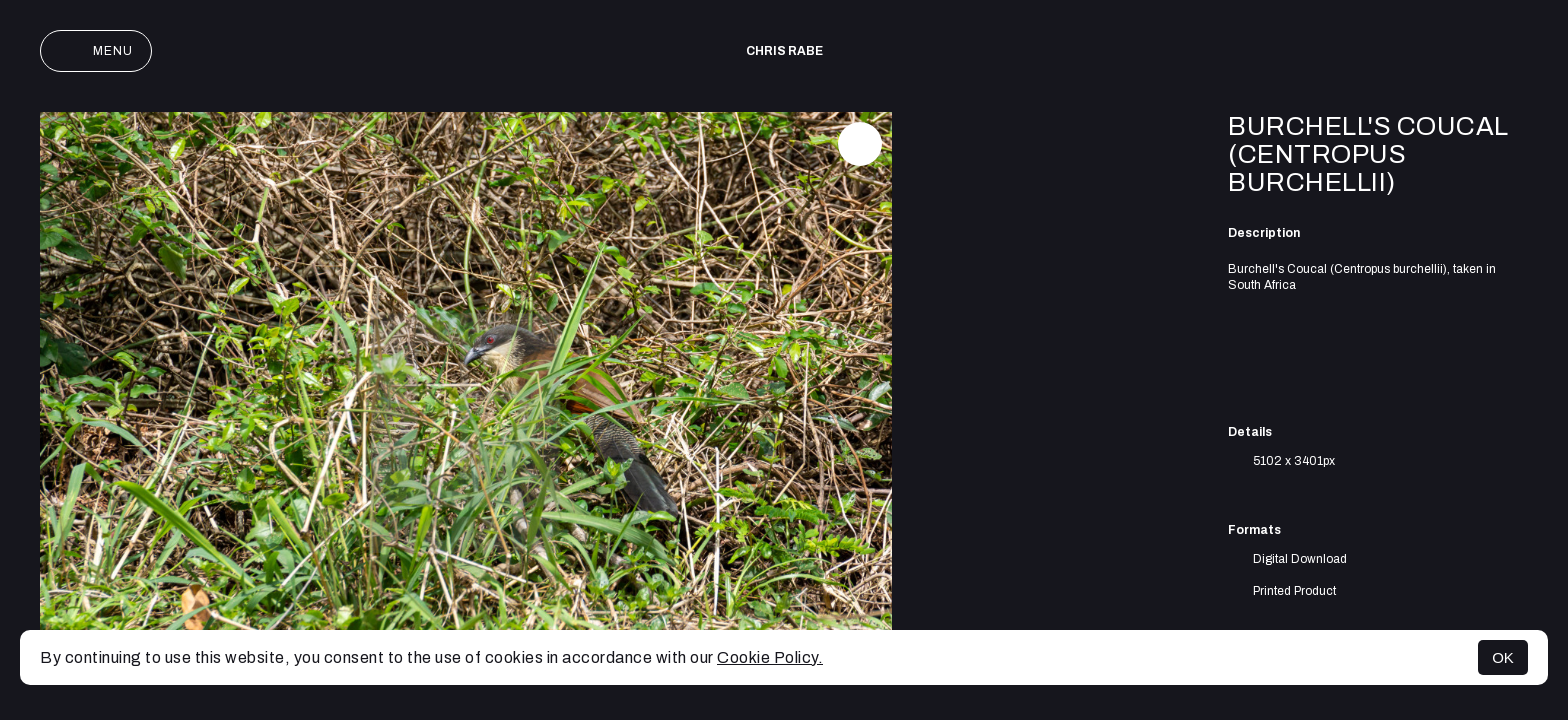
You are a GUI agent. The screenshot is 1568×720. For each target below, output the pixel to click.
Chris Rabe (784, 51)
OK (1503, 657)
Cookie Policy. (770, 657)
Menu (96, 51)
